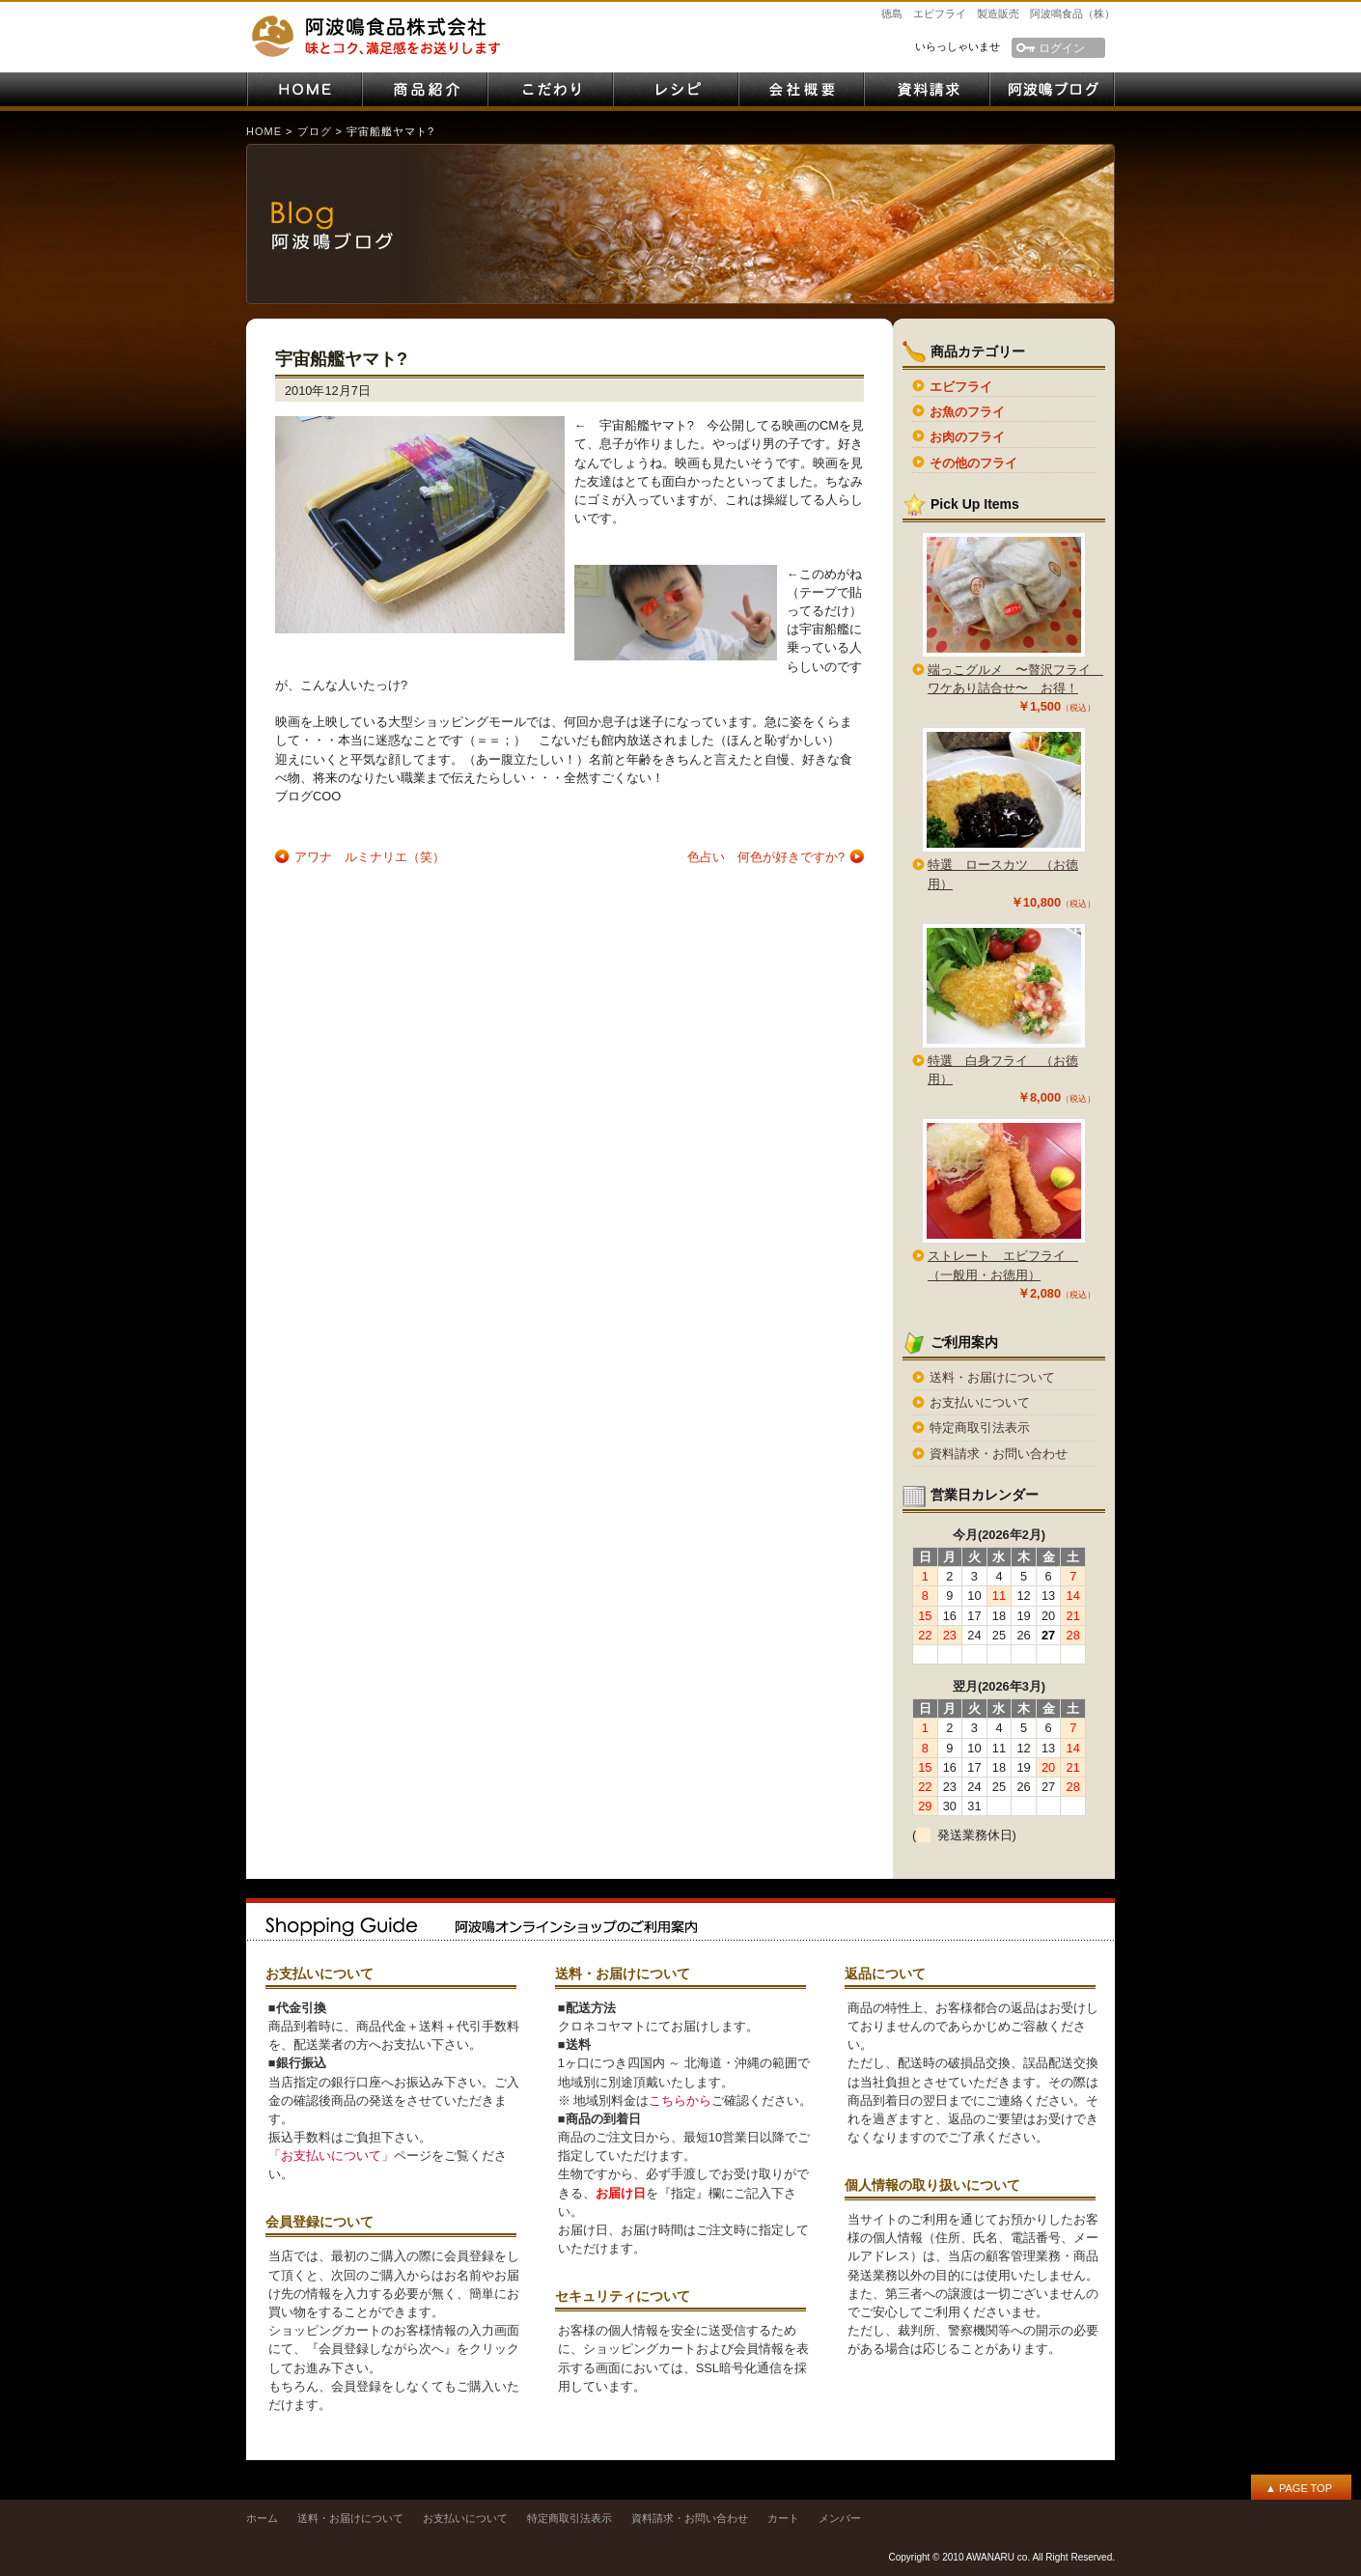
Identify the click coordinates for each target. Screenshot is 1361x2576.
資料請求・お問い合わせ (926, 89)
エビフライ (961, 386)
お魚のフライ (967, 412)
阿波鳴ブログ (1052, 89)
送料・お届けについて (992, 1377)
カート (783, 2518)
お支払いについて (980, 1402)
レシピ (675, 89)
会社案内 (801, 89)
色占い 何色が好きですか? (766, 857)
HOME (304, 89)
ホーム (262, 2518)
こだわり (550, 89)
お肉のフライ (967, 437)
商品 (424, 89)
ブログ (314, 131)
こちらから (680, 2100)
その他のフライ (973, 463)
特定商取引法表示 (980, 1427)
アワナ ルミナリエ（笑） (369, 857)
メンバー (840, 2518)
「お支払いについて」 (331, 2155)
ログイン (1062, 48)
